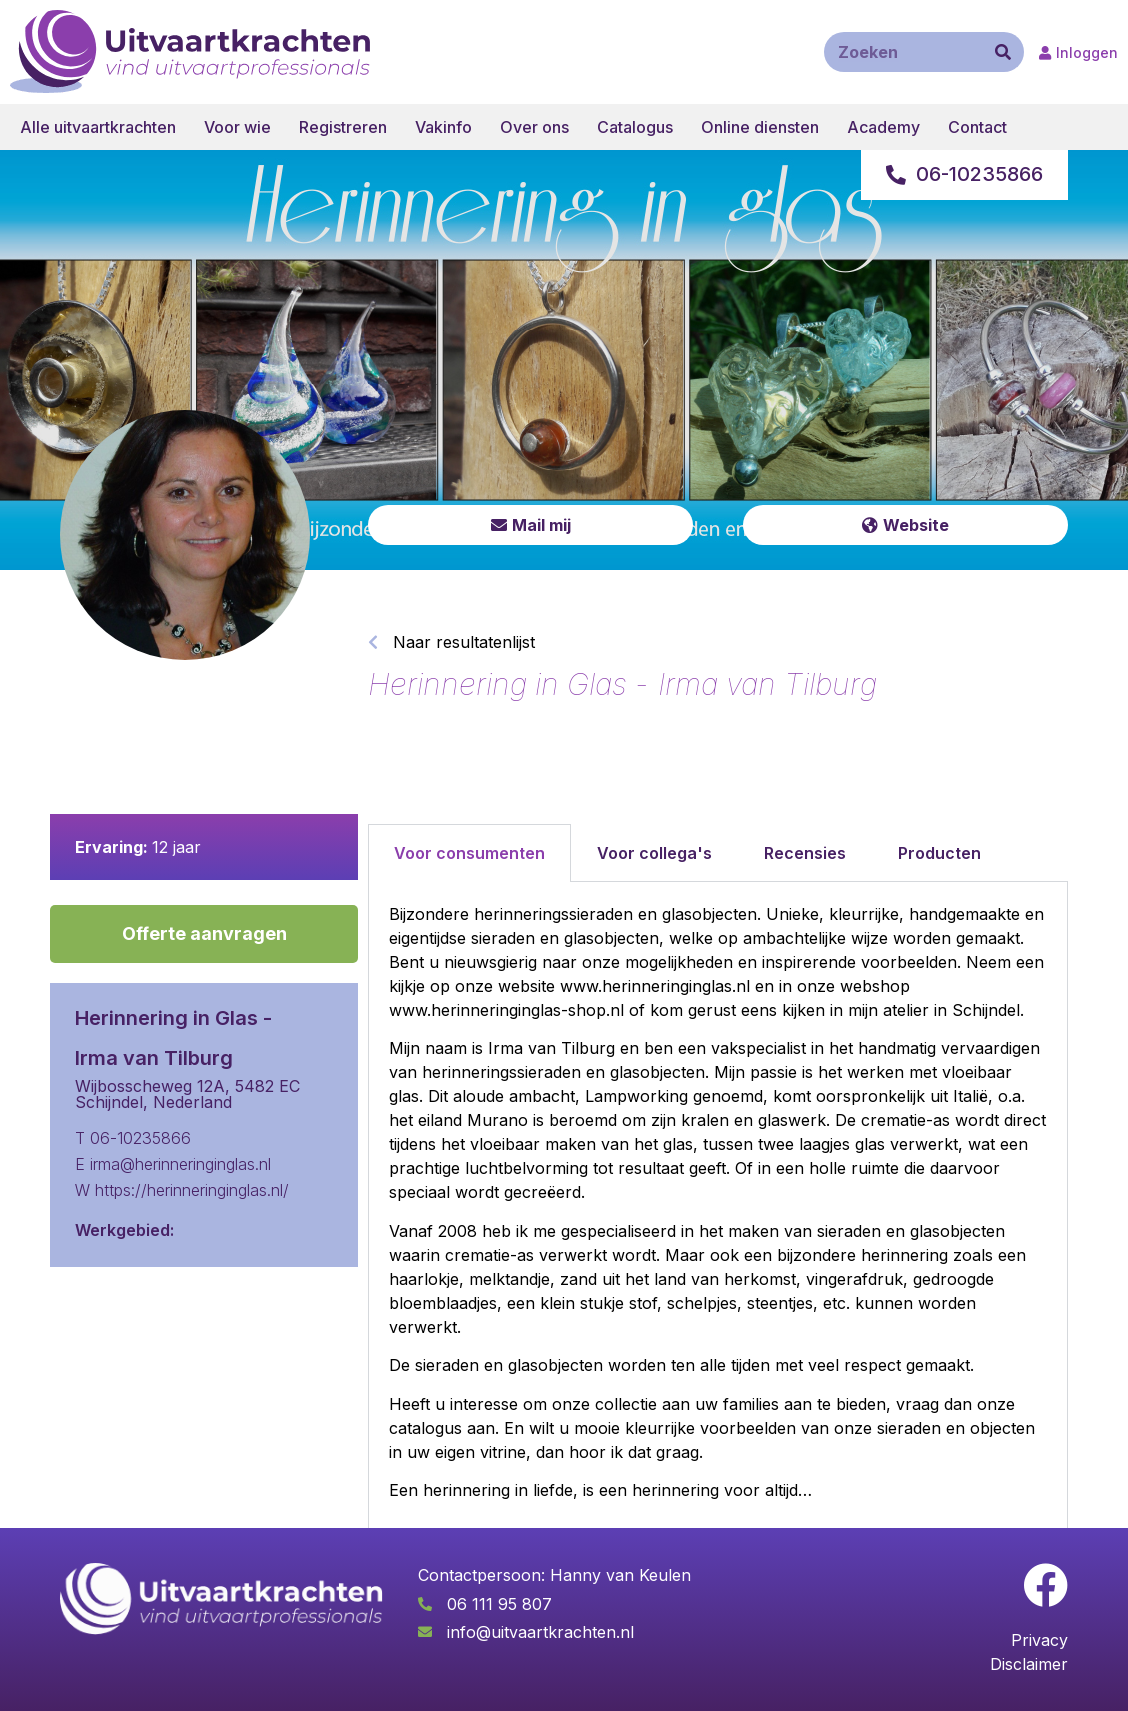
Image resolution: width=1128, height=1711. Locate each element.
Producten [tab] (939, 853)
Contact (977, 127)
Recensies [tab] (805, 853)
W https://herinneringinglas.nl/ (182, 1190)
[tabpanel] (718, 1209)
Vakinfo (443, 127)
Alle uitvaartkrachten (98, 127)
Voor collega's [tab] (654, 853)
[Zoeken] (1003, 52)
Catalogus (635, 127)
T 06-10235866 (133, 1138)
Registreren (343, 127)
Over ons (534, 127)
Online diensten (760, 127)
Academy (883, 127)
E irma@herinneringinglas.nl (173, 1164)
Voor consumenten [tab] (469, 853)
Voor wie (237, 127)
